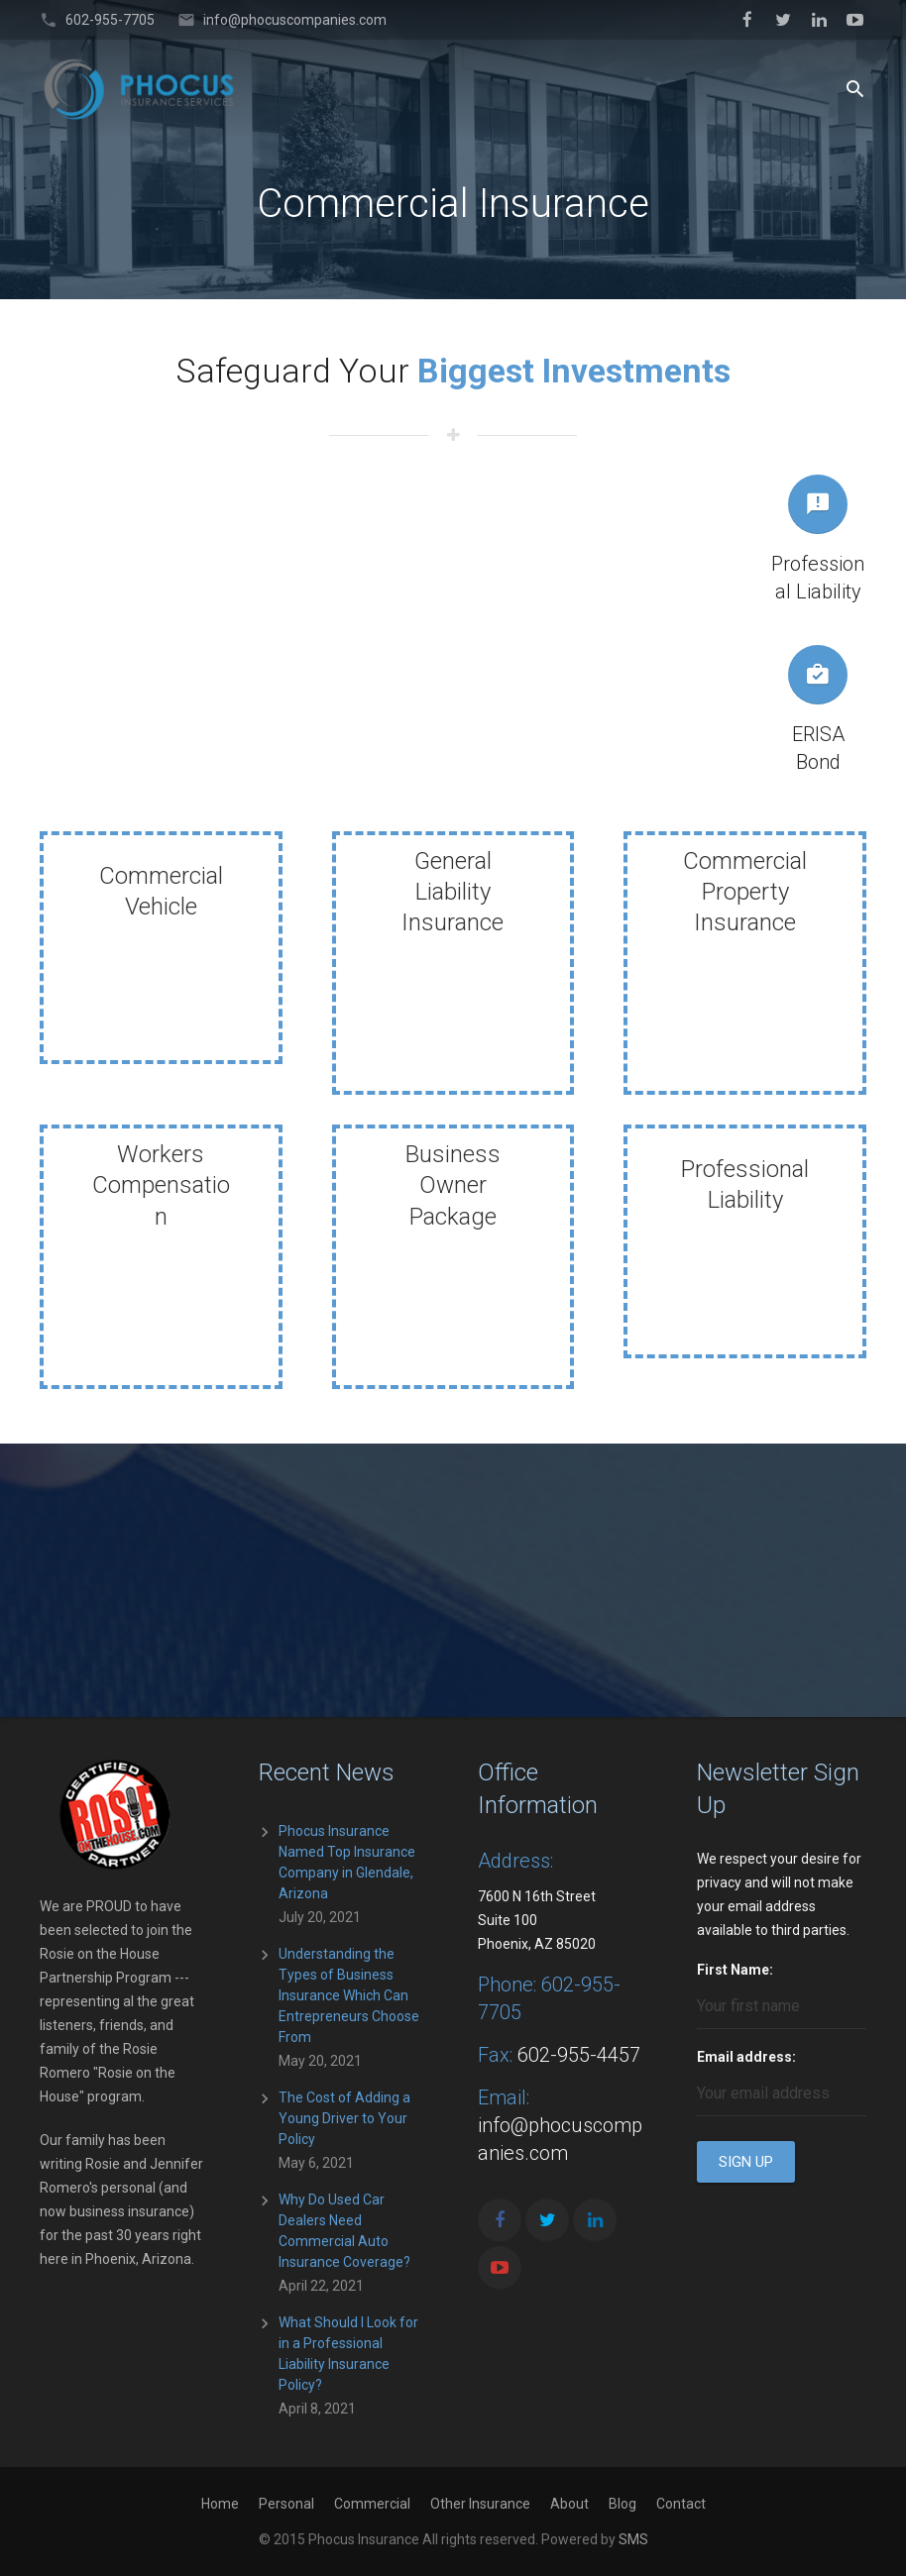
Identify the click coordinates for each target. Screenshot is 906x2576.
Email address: (746, 2057)
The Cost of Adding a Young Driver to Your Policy (344, 2118)
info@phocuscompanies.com (295, 20)
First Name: (735, 1970)
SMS (633, 2539)
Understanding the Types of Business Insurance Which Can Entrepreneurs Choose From (349, 1995)
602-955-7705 (110, 20)
